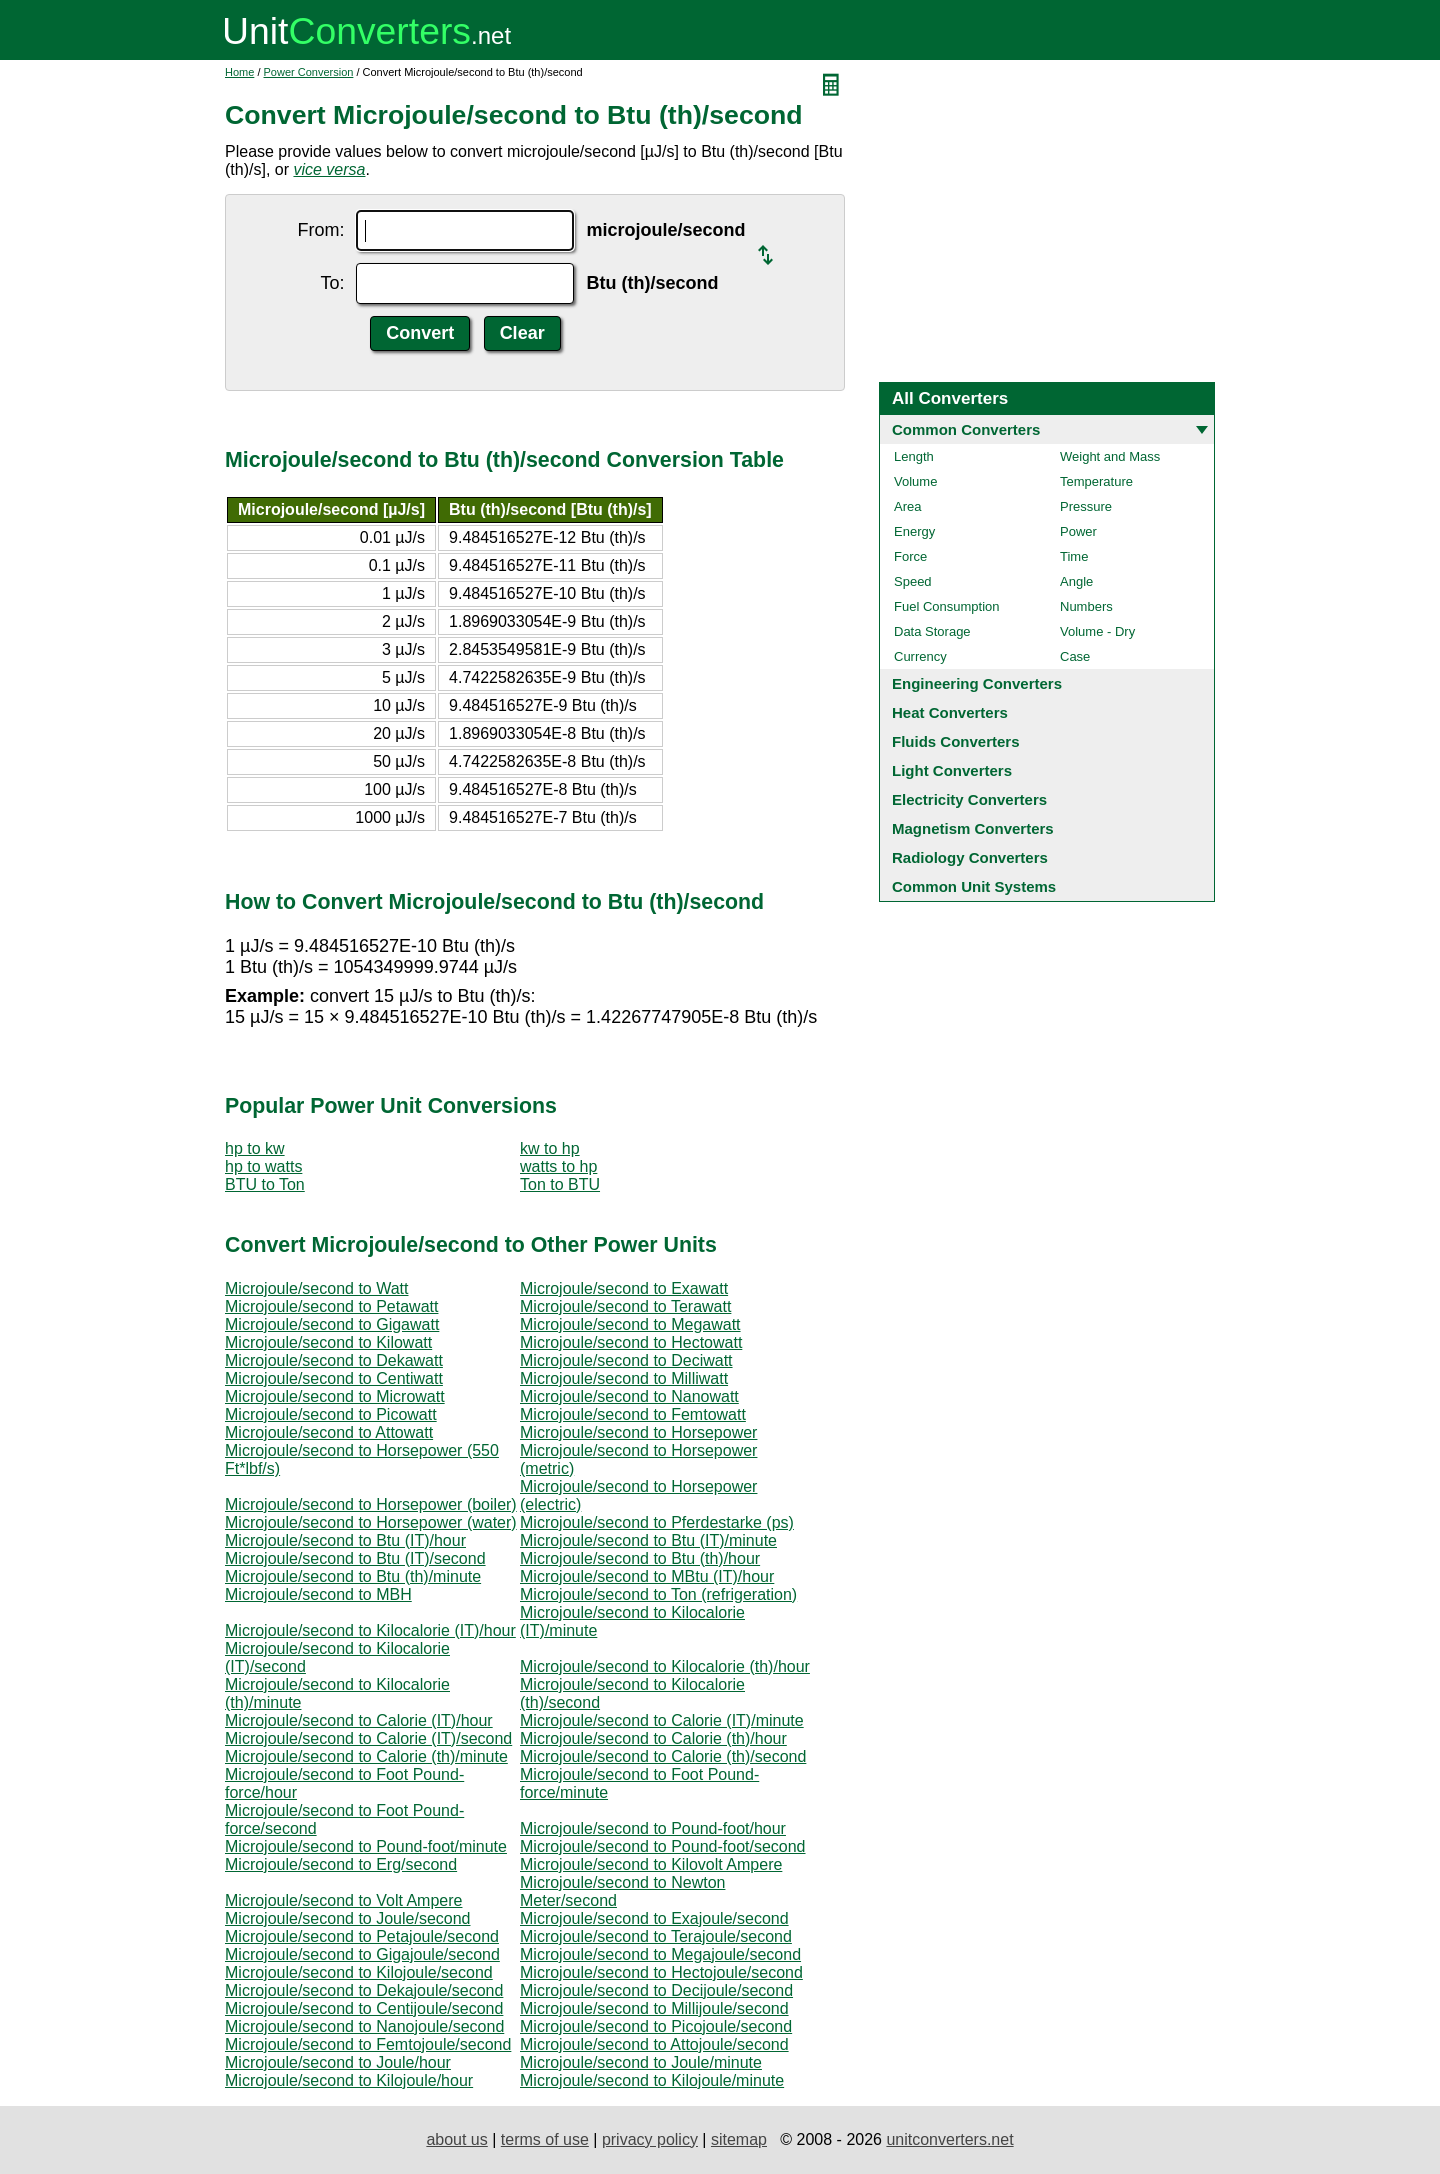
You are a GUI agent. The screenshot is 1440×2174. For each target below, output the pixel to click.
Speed (913, 581)
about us (456, 2139)
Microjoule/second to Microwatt (335, 1396)
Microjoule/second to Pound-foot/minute (366, 1846)
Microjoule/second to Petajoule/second (362, 1936)
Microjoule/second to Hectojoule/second (661, 1972)
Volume (915, 481)
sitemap (739, 2139)
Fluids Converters (956, 741)
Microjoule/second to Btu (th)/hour (640, 1558)
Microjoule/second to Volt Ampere (343, 1900)
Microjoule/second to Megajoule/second (660, 1954)
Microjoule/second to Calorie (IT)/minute (662, 1720)
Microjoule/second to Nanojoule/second (364, 2026)
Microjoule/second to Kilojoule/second (359, 1972)
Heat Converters (950, 712)
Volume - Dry (1097, 631)
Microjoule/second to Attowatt (329, 1432)
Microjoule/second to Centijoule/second (364, 2008)
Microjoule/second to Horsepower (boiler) (371, 1504)
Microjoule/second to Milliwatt (624, 1378)
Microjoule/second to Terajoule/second (656, 1936)
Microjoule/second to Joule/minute (641, 2062)
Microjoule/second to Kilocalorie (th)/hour (665, 1666)
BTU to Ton (265, 1184)
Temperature (1096, 481)
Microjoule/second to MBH (318, 1594)
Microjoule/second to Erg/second (341, 1864)
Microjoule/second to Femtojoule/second (368, 2044)
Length (914, 456)
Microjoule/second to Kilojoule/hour (349, 2080)
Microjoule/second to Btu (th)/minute (353, 1576)
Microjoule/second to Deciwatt (626, 1360)
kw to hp (550, 1148)
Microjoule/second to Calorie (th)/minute (366, 1756)
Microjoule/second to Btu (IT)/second (355, 1558)
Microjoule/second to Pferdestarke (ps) (657, 1522)
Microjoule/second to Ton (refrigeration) (658, 1594)
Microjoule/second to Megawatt (630, 1324)
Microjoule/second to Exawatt (624, 1288)
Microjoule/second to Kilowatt (328, 1342)
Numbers (1086, 606)
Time (1074, 556)
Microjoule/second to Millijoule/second (654, 2008)
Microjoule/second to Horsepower (638, 1432)
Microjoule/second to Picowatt (331, 1414)
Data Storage (932, 631)
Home (239, 72)
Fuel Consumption (947, 606)
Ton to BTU (560, 1184)
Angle (1076, 581)
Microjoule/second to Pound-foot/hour (653, 1828)
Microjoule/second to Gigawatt (332, 1324)
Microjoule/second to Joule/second (347, 1918)
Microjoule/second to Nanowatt (629, 1396)
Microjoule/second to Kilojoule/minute (652, 2080)
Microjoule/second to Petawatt (331, 1306)
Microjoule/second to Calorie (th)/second (663, 1756)
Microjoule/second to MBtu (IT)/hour (647, 1576)
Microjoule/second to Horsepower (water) (371, 1522)
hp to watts (263, 1166)
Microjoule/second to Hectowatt (631, 1342)
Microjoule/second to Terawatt (625, 1306)
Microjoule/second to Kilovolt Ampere (651, 1864)
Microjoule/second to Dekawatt (334, 1360)
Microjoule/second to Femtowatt (633, 1414)
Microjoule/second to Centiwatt (334, 1378)
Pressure (1086, 506)
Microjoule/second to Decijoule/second (656, 1990)
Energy (914, 531)
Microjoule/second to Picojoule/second (656, 2026)
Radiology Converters (970, 857)
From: (320, 230)
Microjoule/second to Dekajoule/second (364, 1990)
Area (907, 506)
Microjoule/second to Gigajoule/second (362, 1954)
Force (910, 556)
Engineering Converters (977, 683)
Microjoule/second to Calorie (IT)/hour (359, 1720)
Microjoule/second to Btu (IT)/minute (648, 1540)
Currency (920, 656)
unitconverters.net (949, 2139)
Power (1078, 531)
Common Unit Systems (974, 886)
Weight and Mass (1110, 456)
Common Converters (966, 429)
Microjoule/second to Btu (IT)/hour (345, 1540)
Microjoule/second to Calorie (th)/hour (653, 1738)
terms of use (545, 2139)
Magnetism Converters (973, 828)
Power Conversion (309, 72)
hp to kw (255, 1148)
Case (1075, 656)
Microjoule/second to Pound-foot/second (663, 1846)
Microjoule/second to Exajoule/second (654, 1918)
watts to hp (558, 1166)
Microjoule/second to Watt (316, 1288)
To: (332, 283)
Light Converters (952, 770)
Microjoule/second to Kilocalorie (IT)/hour (370, 1630)
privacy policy (650, 2139)
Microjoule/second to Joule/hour (338, 2062)
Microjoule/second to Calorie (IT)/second (368, 1738)
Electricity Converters (969, 799)
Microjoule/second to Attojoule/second (654, 2044)
